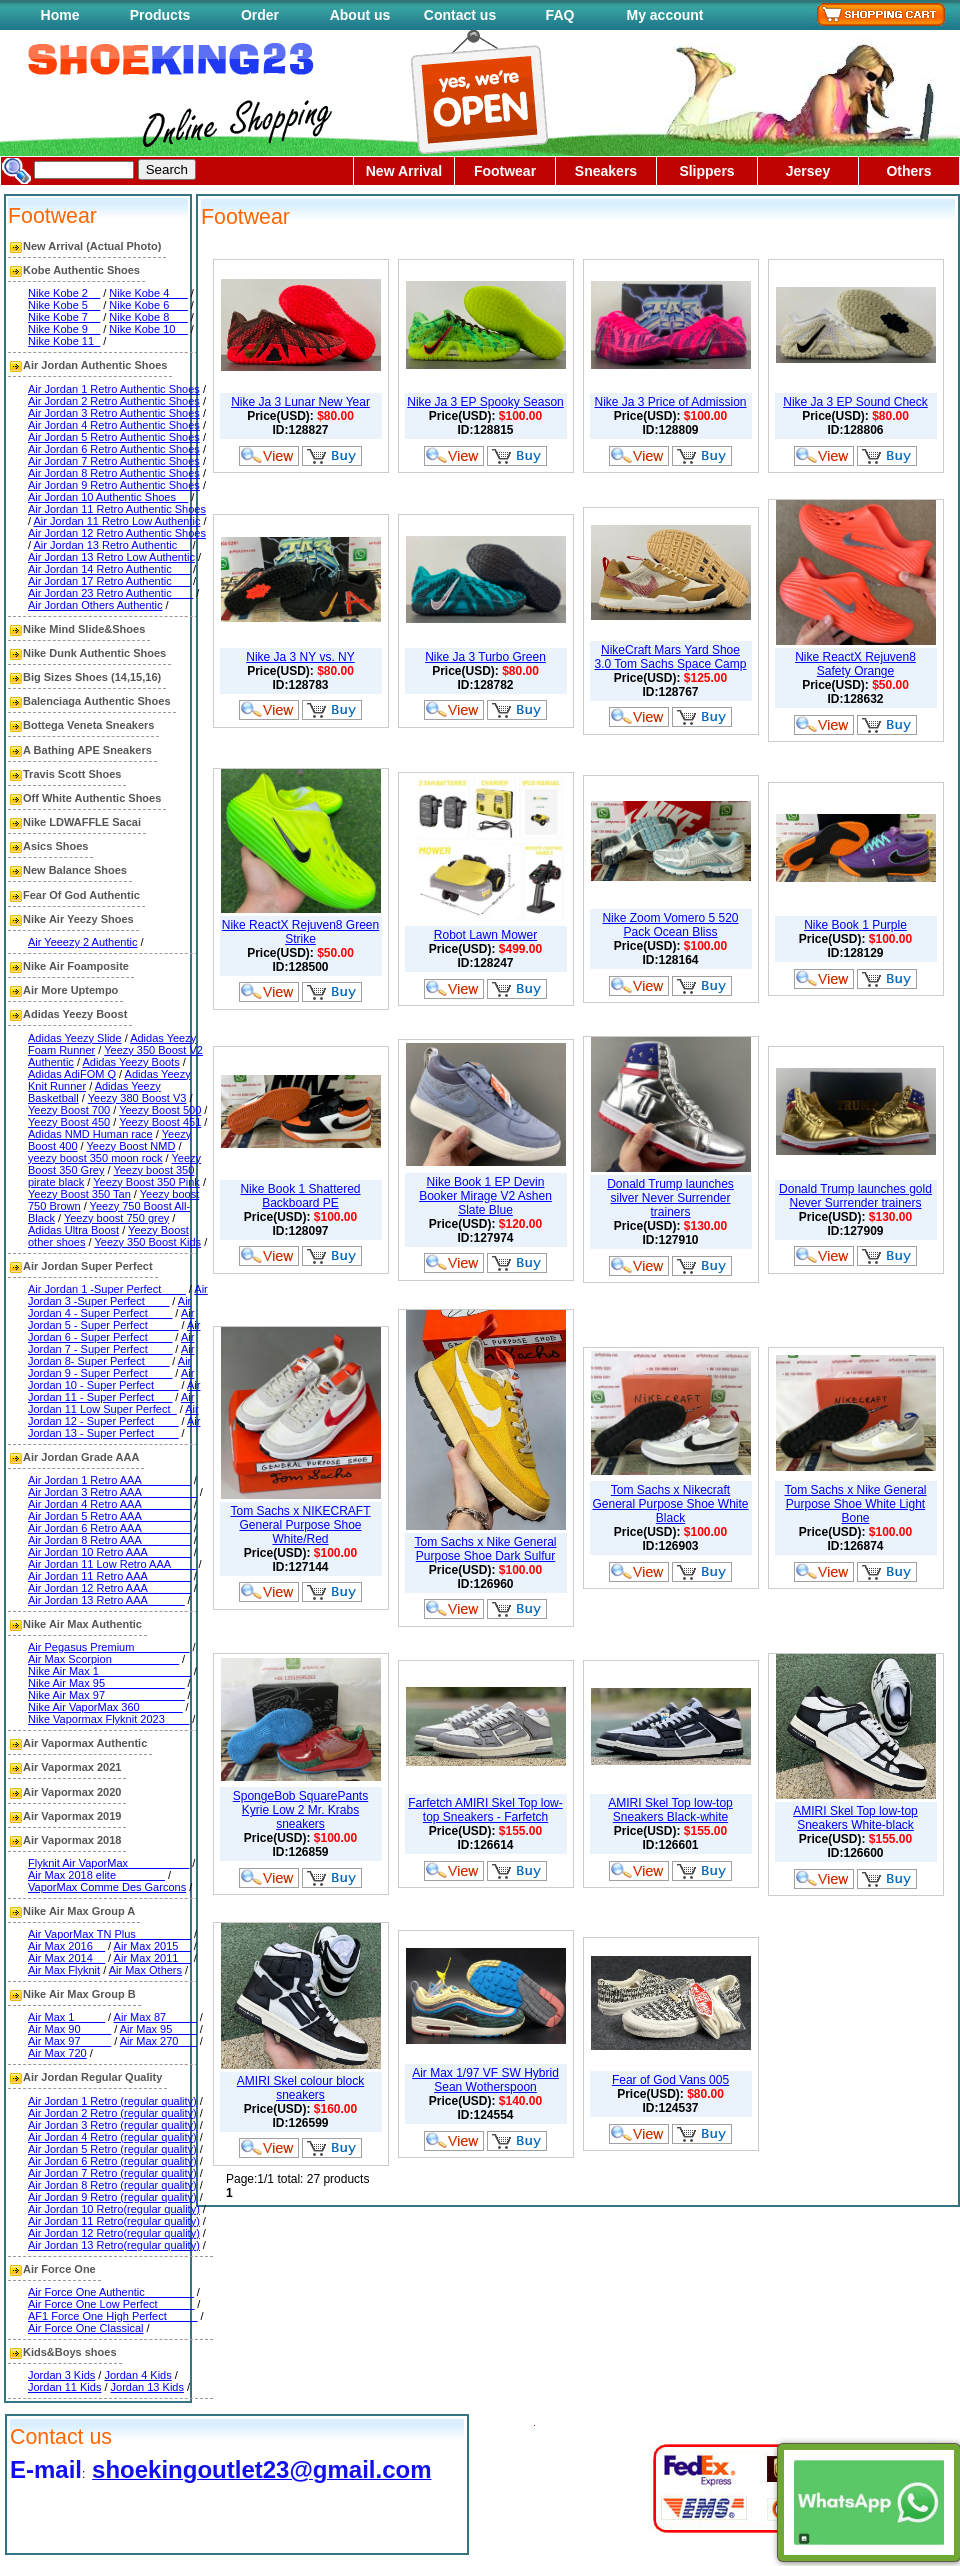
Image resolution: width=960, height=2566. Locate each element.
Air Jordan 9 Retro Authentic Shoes (114, 485)
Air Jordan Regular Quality (92, 2077)
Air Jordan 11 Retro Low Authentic (117, 521)
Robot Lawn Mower (485, 935)
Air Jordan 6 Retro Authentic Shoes (114, 449)
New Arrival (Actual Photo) (92, 246)
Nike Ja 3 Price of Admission (670, 402)
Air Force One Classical (86, 2328)
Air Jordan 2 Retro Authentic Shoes (114, 401)
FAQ (560, 15)
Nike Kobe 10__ (148, 329)
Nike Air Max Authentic (82, 1624)
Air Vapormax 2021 (72, 1767)
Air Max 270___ (158, 2041)
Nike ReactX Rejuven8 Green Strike (300, 932)
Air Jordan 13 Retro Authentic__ (112, 545)
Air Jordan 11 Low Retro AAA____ (112, 1564)
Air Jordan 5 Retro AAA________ (109, 1516)
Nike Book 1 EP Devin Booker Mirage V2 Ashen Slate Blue (485, 1196)
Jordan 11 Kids (64, 2387)
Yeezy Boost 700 (69, 1110)
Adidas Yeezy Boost (75, 1014)
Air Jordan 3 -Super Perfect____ (118, 1295)
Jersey (808, 171)
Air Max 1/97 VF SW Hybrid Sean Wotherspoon (485, 2080)
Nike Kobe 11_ (64, 341)
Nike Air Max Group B (79, 1994)
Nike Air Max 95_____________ (106, 1683)
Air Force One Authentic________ (111, 2292)
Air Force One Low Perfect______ (111, 2304)
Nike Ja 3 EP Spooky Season (485, 402)
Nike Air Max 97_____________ (106, 1695)
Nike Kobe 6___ (148, 305)
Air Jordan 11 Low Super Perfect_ (111, 1403)
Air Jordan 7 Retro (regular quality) (112, 2173)
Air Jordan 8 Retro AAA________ (109, 1540)
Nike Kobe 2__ (64, 293)
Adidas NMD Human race (90, 1134)
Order (260, 15)
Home (60, 15)
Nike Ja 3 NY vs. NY (300, 657)
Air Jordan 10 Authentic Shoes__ (108, 497)
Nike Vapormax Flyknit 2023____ (108, 1719)
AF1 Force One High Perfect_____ (112, 2316)
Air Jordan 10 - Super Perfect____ (111, 1379)
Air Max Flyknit (64, 1970)
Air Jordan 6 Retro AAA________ (109, 1528)
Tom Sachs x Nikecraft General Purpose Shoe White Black (670, 1504)
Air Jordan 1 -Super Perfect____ (107, 1289)
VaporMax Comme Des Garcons (107, 1887)
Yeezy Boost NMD (131, 1146)
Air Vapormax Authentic (85, 1743)
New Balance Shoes (75, 870)
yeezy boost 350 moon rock (95, 1158)
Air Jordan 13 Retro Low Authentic (111, 557)
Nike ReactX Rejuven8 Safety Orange (855, 664)
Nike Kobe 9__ (64, 329)
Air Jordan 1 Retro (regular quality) (112, 2101)
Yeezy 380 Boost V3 (137, 1098)
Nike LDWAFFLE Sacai (82, 822)
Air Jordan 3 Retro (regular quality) (112, 2125)
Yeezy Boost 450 (69, 1122)
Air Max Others (145, 1970)
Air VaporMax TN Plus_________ (109, 1934)
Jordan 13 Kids (147, 2387)
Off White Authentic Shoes (92, 798)
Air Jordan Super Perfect (88, 1266)
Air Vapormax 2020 (72, 1792)
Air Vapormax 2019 (72, 1816)
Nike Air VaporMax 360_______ (105, 1707)
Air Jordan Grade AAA (81, 1457)
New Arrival (404, 171)
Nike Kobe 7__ (64, 317)
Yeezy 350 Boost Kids (147, 1242)
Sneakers (606, 171)
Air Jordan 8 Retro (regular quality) (112, 2185)
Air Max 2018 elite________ (96, 1875)
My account (664, 15)
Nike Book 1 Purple (855, 925)
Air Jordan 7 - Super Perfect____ (111, 1343)
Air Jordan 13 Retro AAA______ (106, 1600)
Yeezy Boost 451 (160, 1122)
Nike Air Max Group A (79, 1911)
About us (360, 15)
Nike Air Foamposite (76, 966)
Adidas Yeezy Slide (75, 1038)
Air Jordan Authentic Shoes (95, 365)
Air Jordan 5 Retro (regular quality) (112, 2149)
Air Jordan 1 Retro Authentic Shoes (114, 389)
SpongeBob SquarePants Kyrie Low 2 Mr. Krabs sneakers (300, 1810)
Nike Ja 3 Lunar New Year (300, 402)
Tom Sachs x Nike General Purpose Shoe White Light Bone (855, 1504)
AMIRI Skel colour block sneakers (300, 2088)
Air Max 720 (57, 2053)
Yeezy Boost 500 (160, 1110)
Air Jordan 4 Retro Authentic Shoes (114, 425)
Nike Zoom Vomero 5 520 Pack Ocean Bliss (670, 925)
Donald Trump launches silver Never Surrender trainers (670, 1198)
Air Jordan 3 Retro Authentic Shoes (114, 413)
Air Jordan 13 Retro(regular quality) (114, 2245)
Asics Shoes (55, 846)
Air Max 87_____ (155, 2017)
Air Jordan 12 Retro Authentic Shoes (117, 533)
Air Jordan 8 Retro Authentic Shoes (114, 473)
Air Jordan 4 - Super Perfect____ (109, 1307)
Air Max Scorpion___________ (103, 1659)
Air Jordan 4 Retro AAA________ (109, 1504)
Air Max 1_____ (66, 2017)
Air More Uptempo (70, 990)
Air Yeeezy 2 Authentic (82, 942)
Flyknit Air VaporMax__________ (108, 1863)
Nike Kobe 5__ (64, 305)
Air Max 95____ (158, 2029)
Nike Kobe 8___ (148, 317)
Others (908, 171)
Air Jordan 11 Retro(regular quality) (114, 2221)
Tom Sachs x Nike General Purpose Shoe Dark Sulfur (485, 1549)
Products (160, 15)
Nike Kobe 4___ (148, 293)
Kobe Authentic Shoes (81, 270)
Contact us (460, 15)
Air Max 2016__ (66, 1946)
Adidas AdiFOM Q (72, 1074)
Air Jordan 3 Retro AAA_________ (112, 1492)
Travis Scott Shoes (72, 774)
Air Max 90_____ (69, 2029)
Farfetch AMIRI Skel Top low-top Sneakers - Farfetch (485, 1810)
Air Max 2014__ (66, 1958)
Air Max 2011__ (152, 1958)
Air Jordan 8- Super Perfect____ (111, 1355)
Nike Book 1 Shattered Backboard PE (300, 1196)
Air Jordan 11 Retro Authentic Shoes (117, 509)
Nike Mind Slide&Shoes (84, 629)
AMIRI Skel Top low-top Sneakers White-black (855, 1818)
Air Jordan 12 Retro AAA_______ (109, 1588)
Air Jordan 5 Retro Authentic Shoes (114, 437)
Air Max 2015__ (152, 1946)
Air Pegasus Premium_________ (108, 1647)
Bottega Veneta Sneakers (88, 725)
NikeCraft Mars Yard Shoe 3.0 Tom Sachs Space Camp (671, 657)
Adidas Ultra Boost (73, 1230)
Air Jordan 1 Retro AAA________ (109, 1480)
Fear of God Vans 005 (670, 2080)
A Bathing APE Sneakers (87, 750)
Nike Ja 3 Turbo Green (485, 657)
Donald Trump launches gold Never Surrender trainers (855, 1196)
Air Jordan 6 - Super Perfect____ (114, 1331)
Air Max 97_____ (69, 2041)
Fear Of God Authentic (81, 895)
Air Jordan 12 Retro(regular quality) (114, 2233)
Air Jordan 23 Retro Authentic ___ (110, 593)
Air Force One (59, 2269)
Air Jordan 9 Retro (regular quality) (112, 2197)
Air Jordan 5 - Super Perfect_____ (111, 1319)
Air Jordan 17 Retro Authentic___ (109, 581)
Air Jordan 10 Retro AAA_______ (109, 1552)
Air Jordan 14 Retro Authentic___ (109, 569)
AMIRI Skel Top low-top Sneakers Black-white (670, 1810)
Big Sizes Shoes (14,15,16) (92, 677)
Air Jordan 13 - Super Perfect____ (114, 1427)
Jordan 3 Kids (61, 2375)
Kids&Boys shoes (70, 2352)
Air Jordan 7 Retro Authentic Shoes (114, 461)
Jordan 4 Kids (137, 2375)
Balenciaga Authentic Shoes (97, 701)
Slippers (706, 171)
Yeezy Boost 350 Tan (79, 1194)
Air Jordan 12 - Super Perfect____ (113, 1415)
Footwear (505, 171)
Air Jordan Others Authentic (95, 605)
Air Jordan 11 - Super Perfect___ (114, 1391)
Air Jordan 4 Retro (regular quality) (112, 2137)
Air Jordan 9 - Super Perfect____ (109, 1367)
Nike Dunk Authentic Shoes (94, 653)
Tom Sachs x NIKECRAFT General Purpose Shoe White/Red (300, 1525)
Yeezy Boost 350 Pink (146, 1182)
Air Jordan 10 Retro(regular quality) (114, 2209)
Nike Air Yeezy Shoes (78, 919)
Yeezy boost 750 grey (116, 1218)
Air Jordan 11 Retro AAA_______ (109, 1576)
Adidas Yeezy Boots (130, 1062)
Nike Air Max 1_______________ (109, 1671)
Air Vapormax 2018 (72, 1840)
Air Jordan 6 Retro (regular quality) (112, 2161)
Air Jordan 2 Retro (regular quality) (112, 2113)
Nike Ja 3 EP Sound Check (855, 402)
